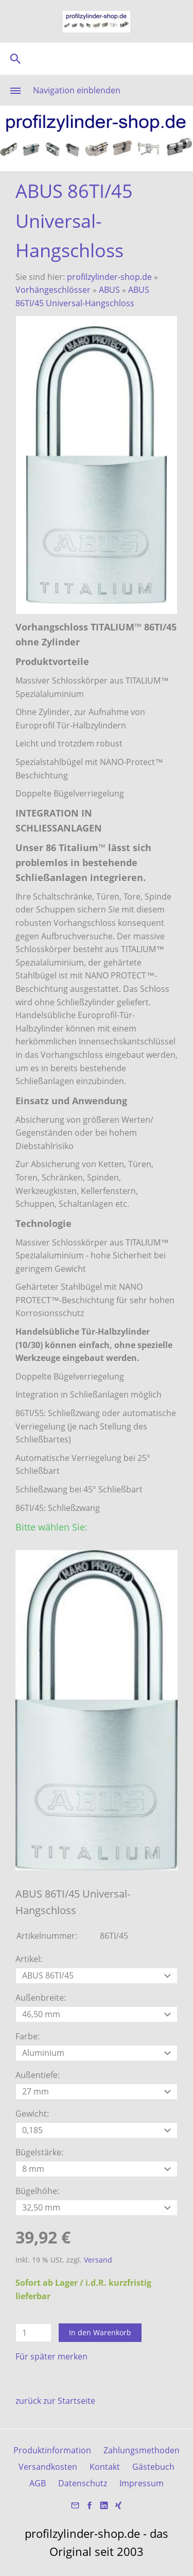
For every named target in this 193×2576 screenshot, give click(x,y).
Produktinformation (52, 2450)
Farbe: (27, 2036)
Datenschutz (82, 2483)
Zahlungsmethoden (141, 2450)
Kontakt (105, 2466)
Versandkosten (48, 2466)
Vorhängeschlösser (53, 289)
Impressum (141, 2483)
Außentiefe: (37, 2075)
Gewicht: (32, 2113)
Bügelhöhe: (37, 2191)
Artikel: (28, 1959)
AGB (37, 2483)
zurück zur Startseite (55, 2400)
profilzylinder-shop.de (109, 276)
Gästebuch (153, 2466)
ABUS (109, 289)
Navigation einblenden (76, 90)
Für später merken (51, 2356)
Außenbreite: (40, 1997)
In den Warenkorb (100, 2332)
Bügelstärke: (39, 2152)
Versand (98, 2260)
